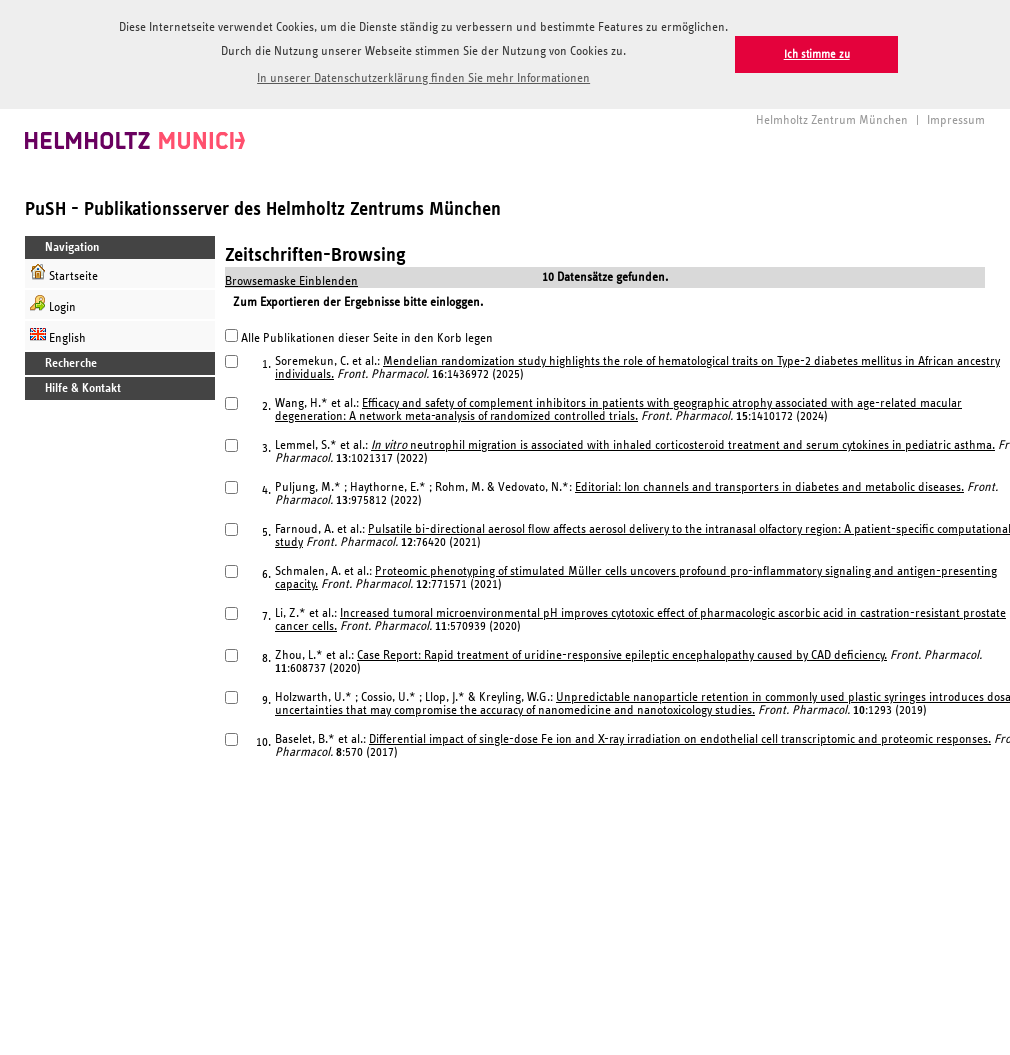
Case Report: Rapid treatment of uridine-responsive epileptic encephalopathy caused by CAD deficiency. (622, 653)
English (58, 333)
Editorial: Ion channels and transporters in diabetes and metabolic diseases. (769, 485)
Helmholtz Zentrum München (832, 118)
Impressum (956, 118)
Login (53, 302)
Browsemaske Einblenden (291, 279)
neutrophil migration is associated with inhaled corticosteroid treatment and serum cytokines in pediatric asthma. (683, 443)
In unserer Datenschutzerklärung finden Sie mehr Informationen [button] (423, 78)
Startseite (64, 271)
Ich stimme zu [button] (817, 54)
